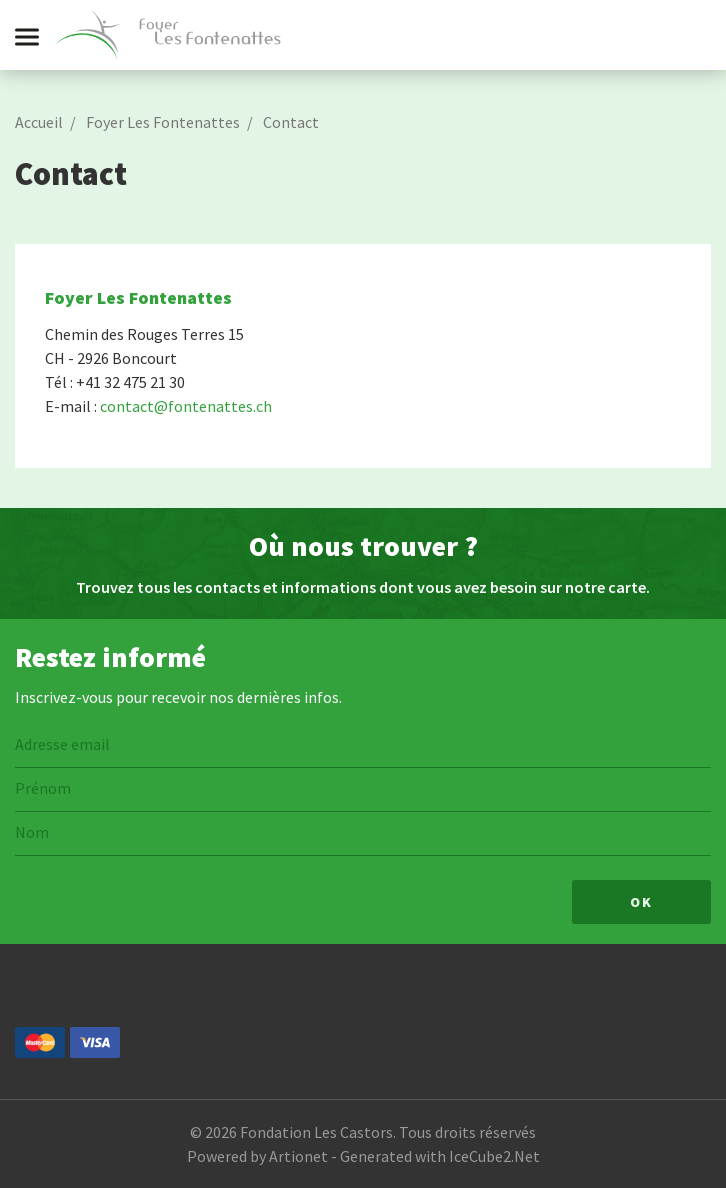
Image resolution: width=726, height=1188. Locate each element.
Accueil (39, 122)
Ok (641, 902)
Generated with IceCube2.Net (440, 1156)
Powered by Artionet (257, 1156)
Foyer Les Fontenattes (163, 122)
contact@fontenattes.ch (186, 406)
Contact (291, 122)
